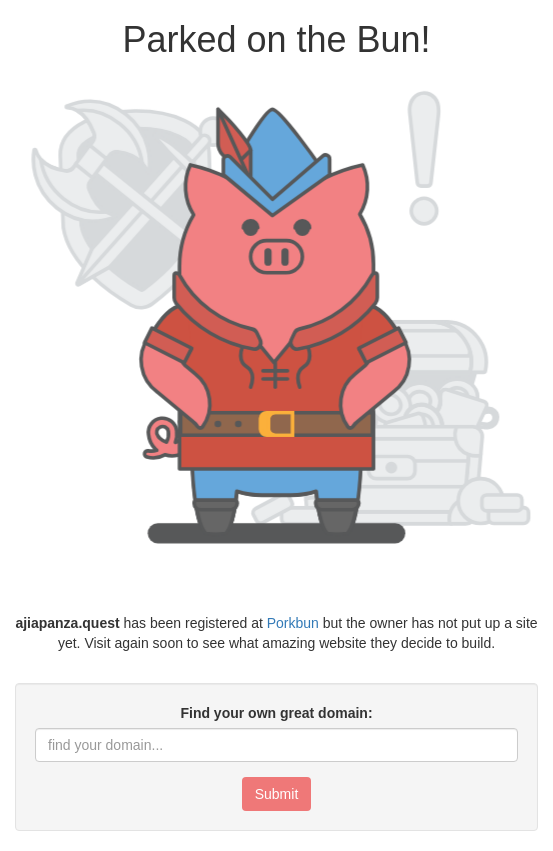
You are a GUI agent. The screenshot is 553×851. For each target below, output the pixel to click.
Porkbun (293, 623)
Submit (277, 794)
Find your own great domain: (276, 713)
